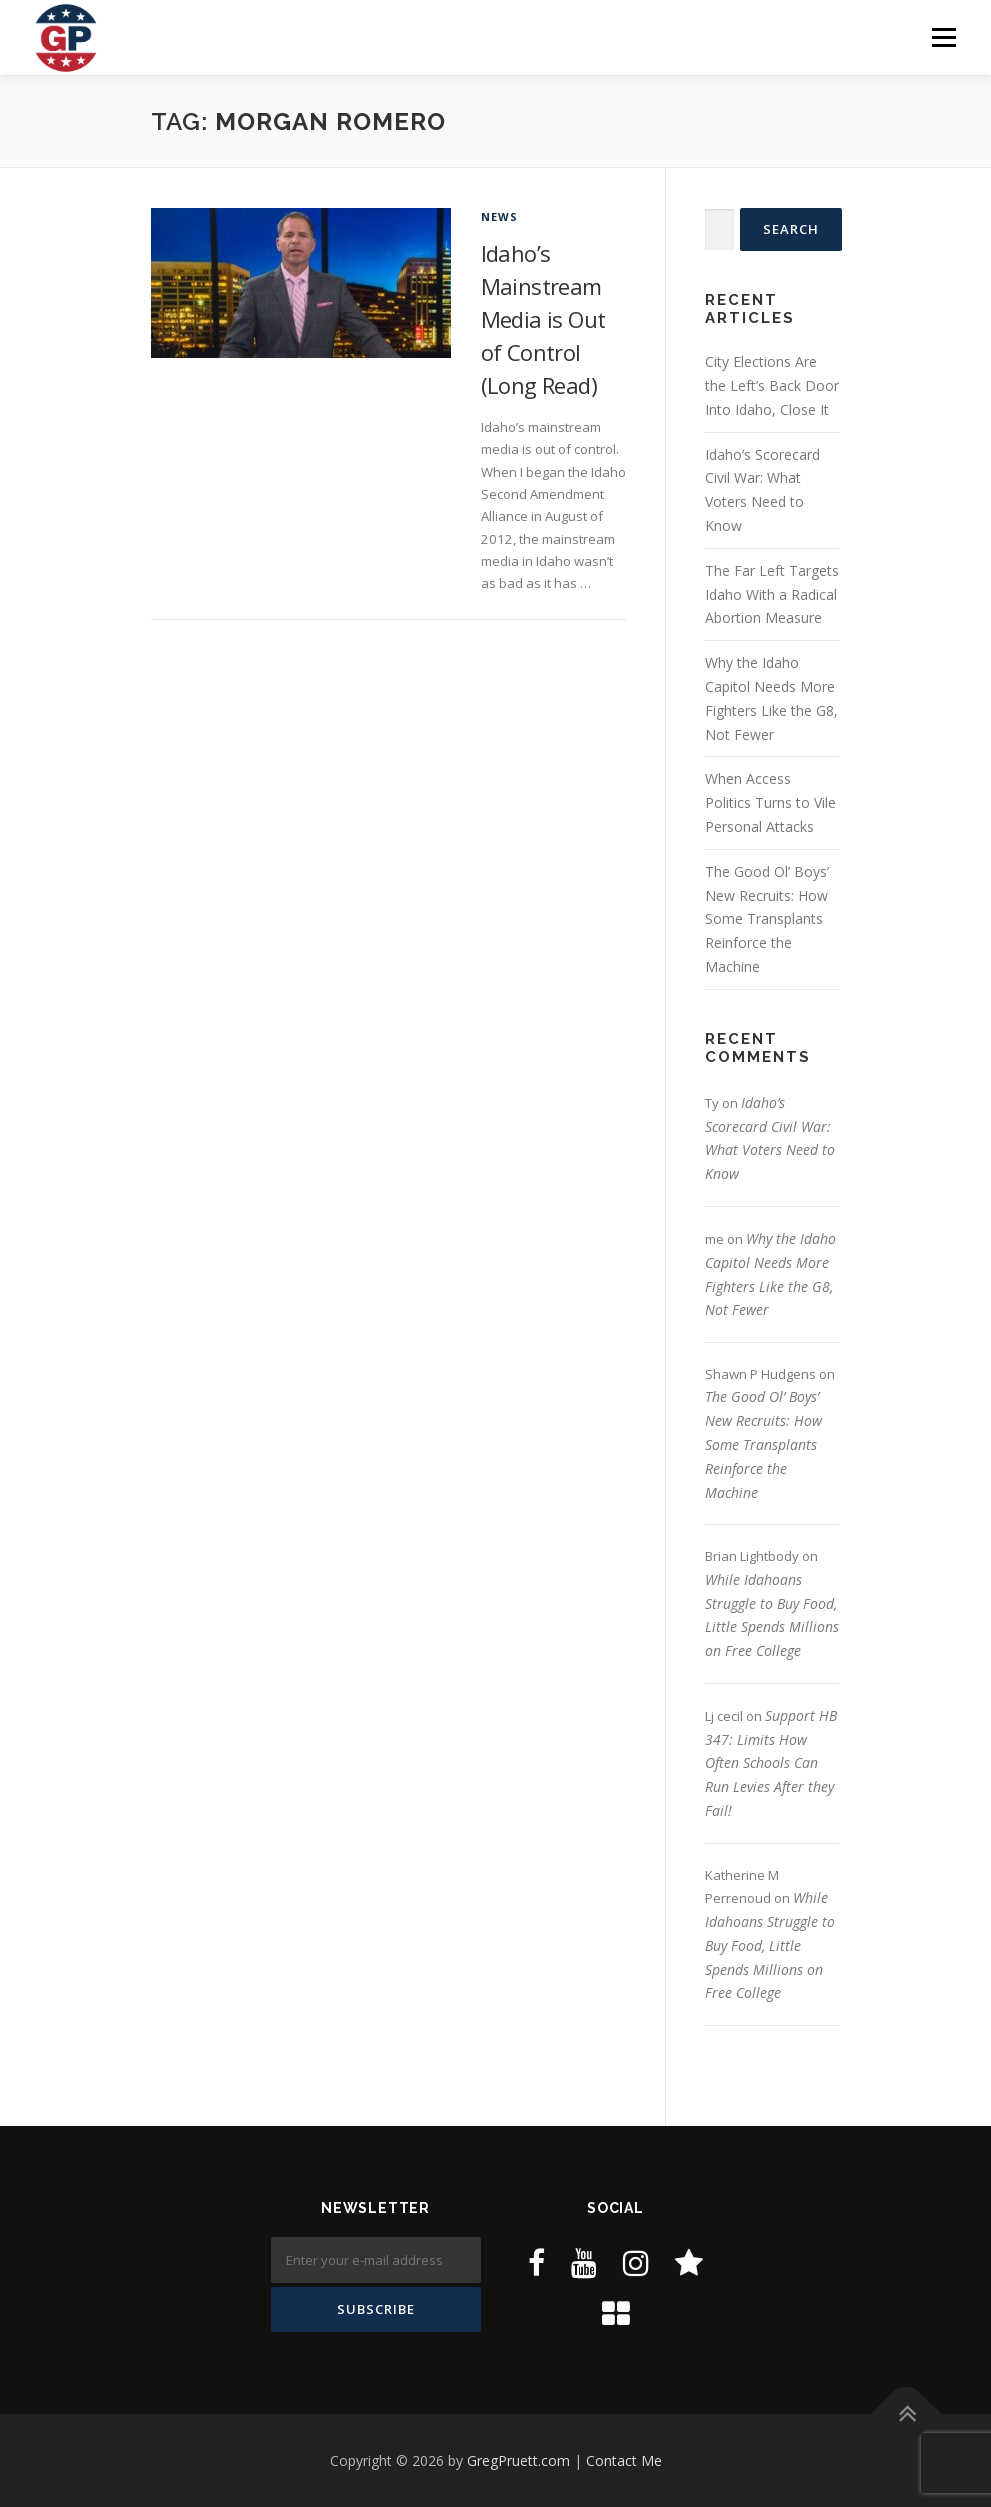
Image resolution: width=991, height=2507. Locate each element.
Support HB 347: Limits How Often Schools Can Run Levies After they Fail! (771, 1763)
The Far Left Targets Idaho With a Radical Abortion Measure (772, 594)
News (500, 216)
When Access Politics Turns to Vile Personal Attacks (770, 802)
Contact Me (624, 2460)
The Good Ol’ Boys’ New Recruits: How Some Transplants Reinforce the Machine (767, 919)
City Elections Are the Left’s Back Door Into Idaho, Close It (772, 385)
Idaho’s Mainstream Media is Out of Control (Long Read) (543, 319)
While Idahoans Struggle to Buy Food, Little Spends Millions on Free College (770, 1945)
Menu (943, 37)
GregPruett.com (518, 2460)
